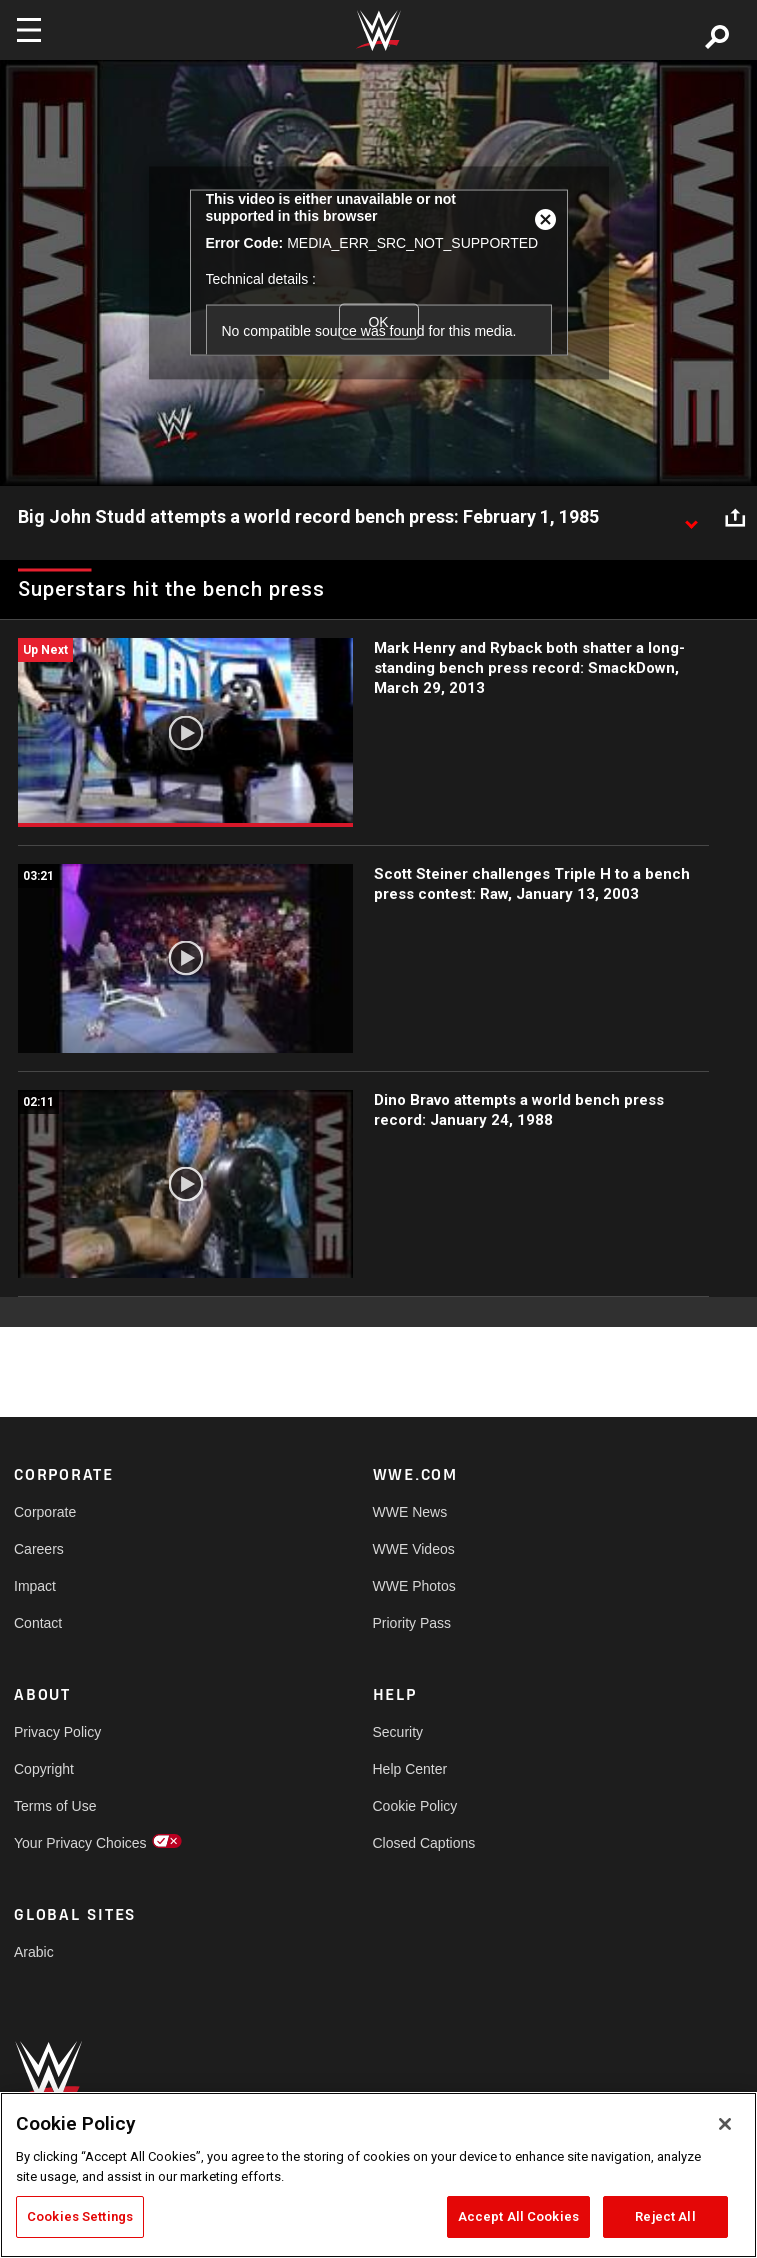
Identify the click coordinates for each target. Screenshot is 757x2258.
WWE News (410, 1512)
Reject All (665, 2216)
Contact (38, 1623)
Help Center (410, 1769)
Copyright (44, 1769)
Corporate (45, 1512)
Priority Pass (412, 1623)
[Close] (725, 2124)
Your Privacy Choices (80, 1843)
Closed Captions (424, 1843)
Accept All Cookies (518, 2216)
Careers (39, 1549)
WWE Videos (414, 1549)
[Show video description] (691, 518)
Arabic (34, 1952)
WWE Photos (414, 1586)
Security (398, 1732)
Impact (35, 1586)
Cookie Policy (415, 1806)
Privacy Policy (57, 1732)
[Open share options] (735, 518)
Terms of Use (55, 1806)
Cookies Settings (80, 2216)
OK (378, 321)
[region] (378, 2175)
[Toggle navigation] (29, 30)
